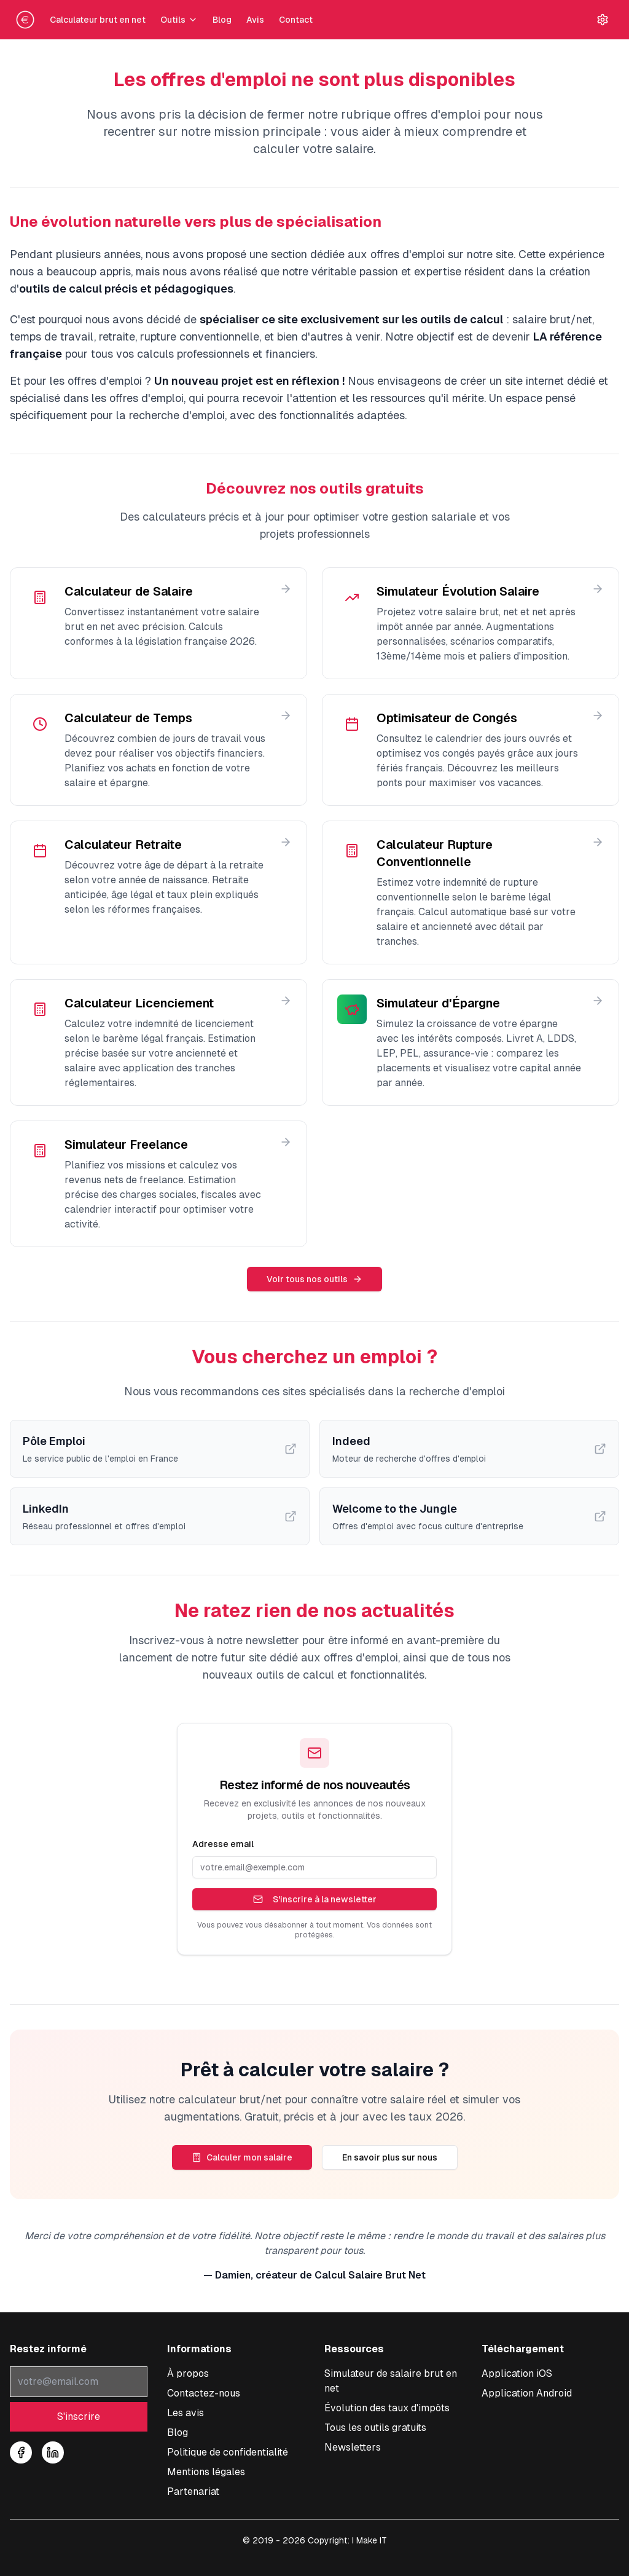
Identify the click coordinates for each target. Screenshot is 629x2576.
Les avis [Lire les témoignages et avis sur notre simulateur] (185, 2413)
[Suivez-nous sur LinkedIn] (53, 2452)
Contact (296, 20)
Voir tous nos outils (314, 1279)
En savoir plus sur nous (389, 2157)
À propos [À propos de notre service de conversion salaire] (188, 2373)
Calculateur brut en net (98, 20)
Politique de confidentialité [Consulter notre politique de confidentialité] (227, 2452)
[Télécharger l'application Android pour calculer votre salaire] (527, 2393)
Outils (179, 20)
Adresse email (223, 1844)
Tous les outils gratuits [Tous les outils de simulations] (375, 2427)
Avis (255, 20)
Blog (222, 20)
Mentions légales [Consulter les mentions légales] (206, 2472)
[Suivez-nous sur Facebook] (21, 2452)
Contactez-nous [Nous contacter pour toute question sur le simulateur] (203, 2393)
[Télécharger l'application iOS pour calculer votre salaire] (517, 2373)
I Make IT (369, 2540)
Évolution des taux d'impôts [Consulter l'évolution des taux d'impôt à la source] (387, 2408)
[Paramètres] (603, 20)
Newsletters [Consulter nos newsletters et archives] (352, 2447)
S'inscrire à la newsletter (315, 1899)
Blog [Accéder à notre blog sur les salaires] (177, 2432)
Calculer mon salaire (242, 2157)
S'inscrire (78, 2416)
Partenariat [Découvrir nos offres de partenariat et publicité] (193, 2491)
